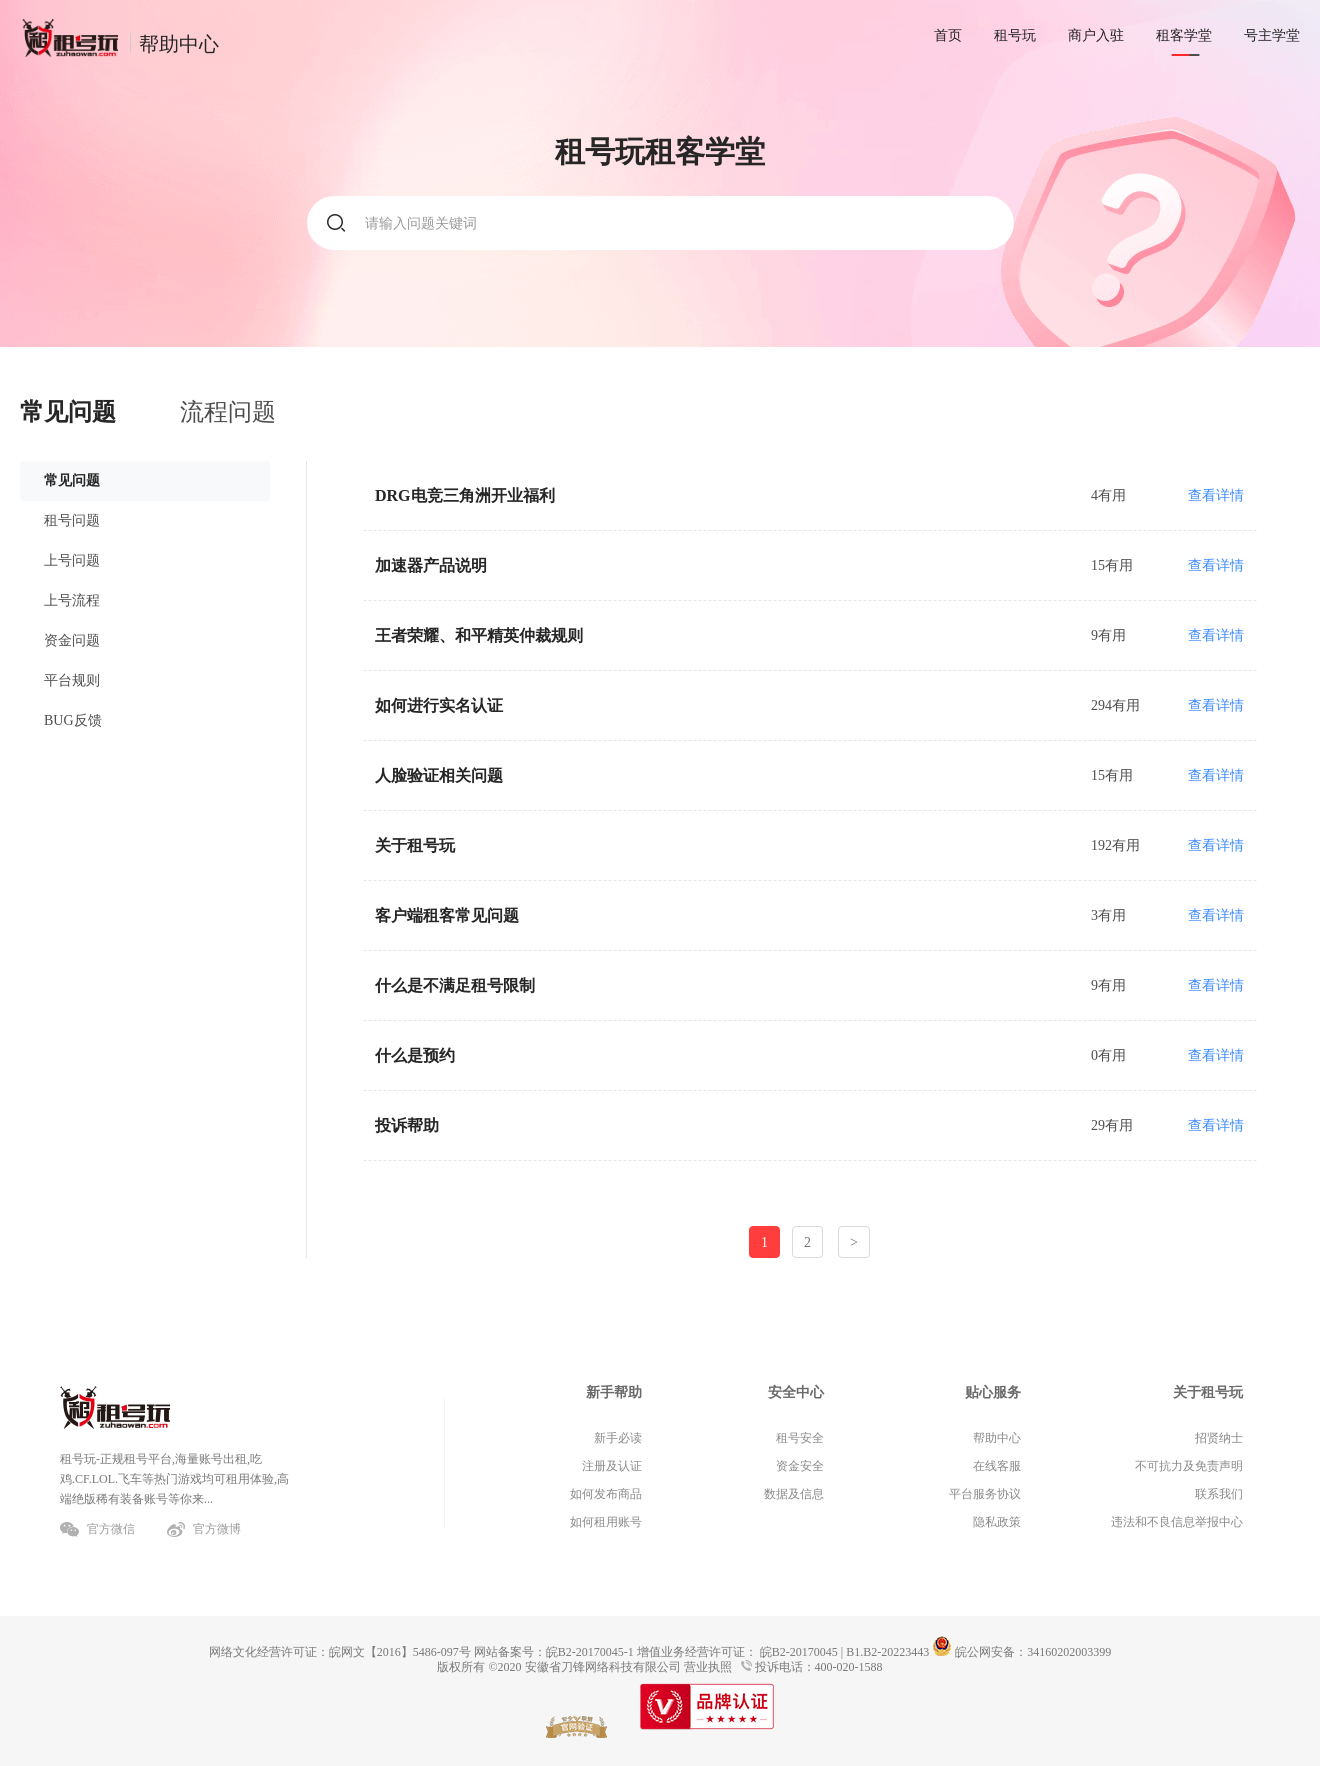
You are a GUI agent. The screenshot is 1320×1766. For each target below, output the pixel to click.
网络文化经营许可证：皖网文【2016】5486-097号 (340, 1652)
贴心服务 (993, 1393)
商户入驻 (1096, 35)
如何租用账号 (606, 1522)
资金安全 (800, 1466)
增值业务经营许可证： (697, 1652)
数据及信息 (794, 1494)
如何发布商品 (606, 1494)
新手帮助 (614, 1393)
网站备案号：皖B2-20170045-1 (554, 1652)
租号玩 (1015, 35)
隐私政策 (997, 1522)
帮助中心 (997, 1438)
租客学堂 (1184, 35)
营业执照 (708, 1667)
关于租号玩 (1208, 1393)
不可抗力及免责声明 (1189, 1466)
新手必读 (618, 1438)
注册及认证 (612, 1466)
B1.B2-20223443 (887, 1652)
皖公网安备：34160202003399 (1021, 1652)
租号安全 (800, 1438)
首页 (948, 35)
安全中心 (796, 1393)
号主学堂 (1272, 35)
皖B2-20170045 (799, 1652)
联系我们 (1219, 1494)
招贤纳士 (1219, 1438)
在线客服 (997, 1466)
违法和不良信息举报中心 (1177, 1522)
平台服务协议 (985, 1494)
